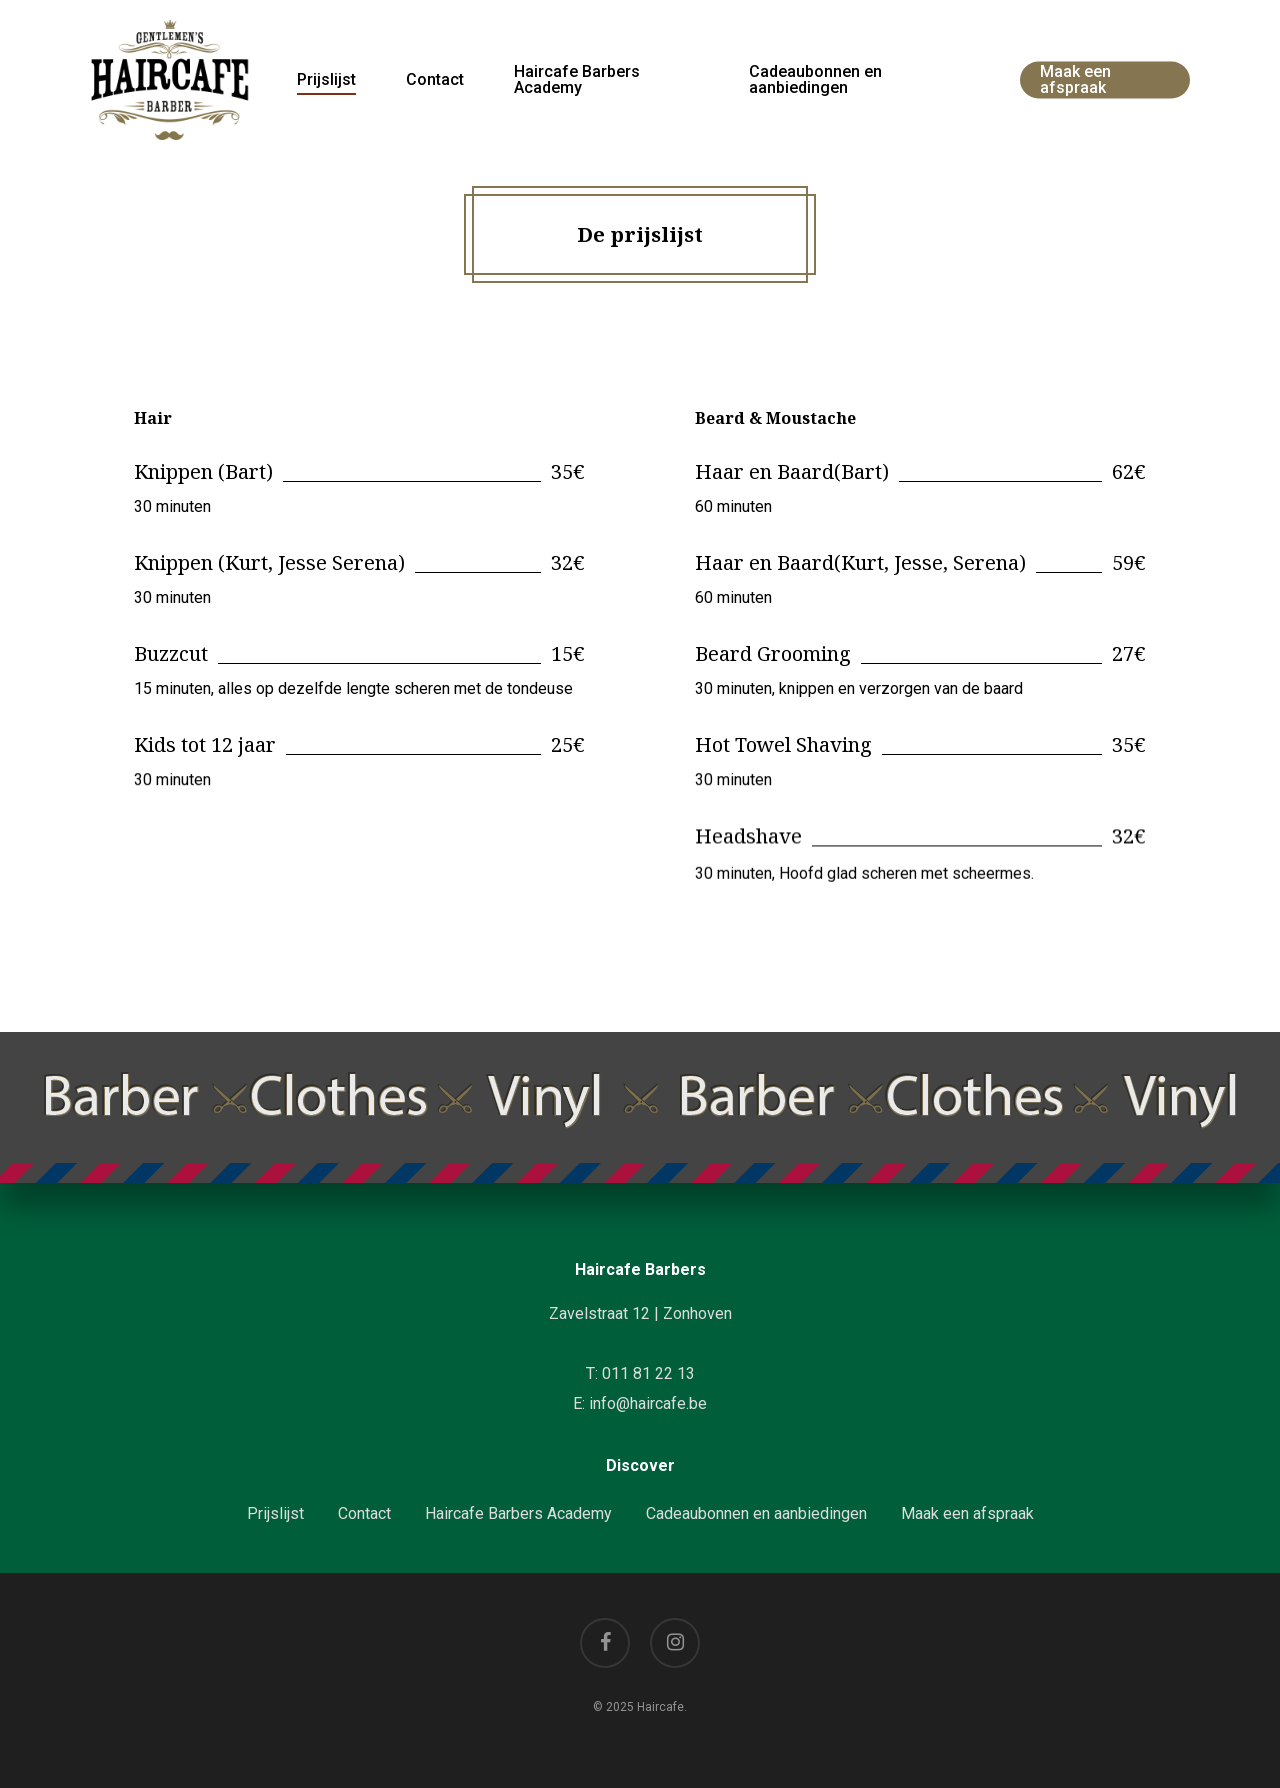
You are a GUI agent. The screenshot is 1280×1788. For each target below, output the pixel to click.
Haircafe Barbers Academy (518, 1513)
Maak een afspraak (967, 1513)
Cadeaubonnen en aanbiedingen (756, 1513)
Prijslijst (275, 1513)
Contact (364, 1513)
